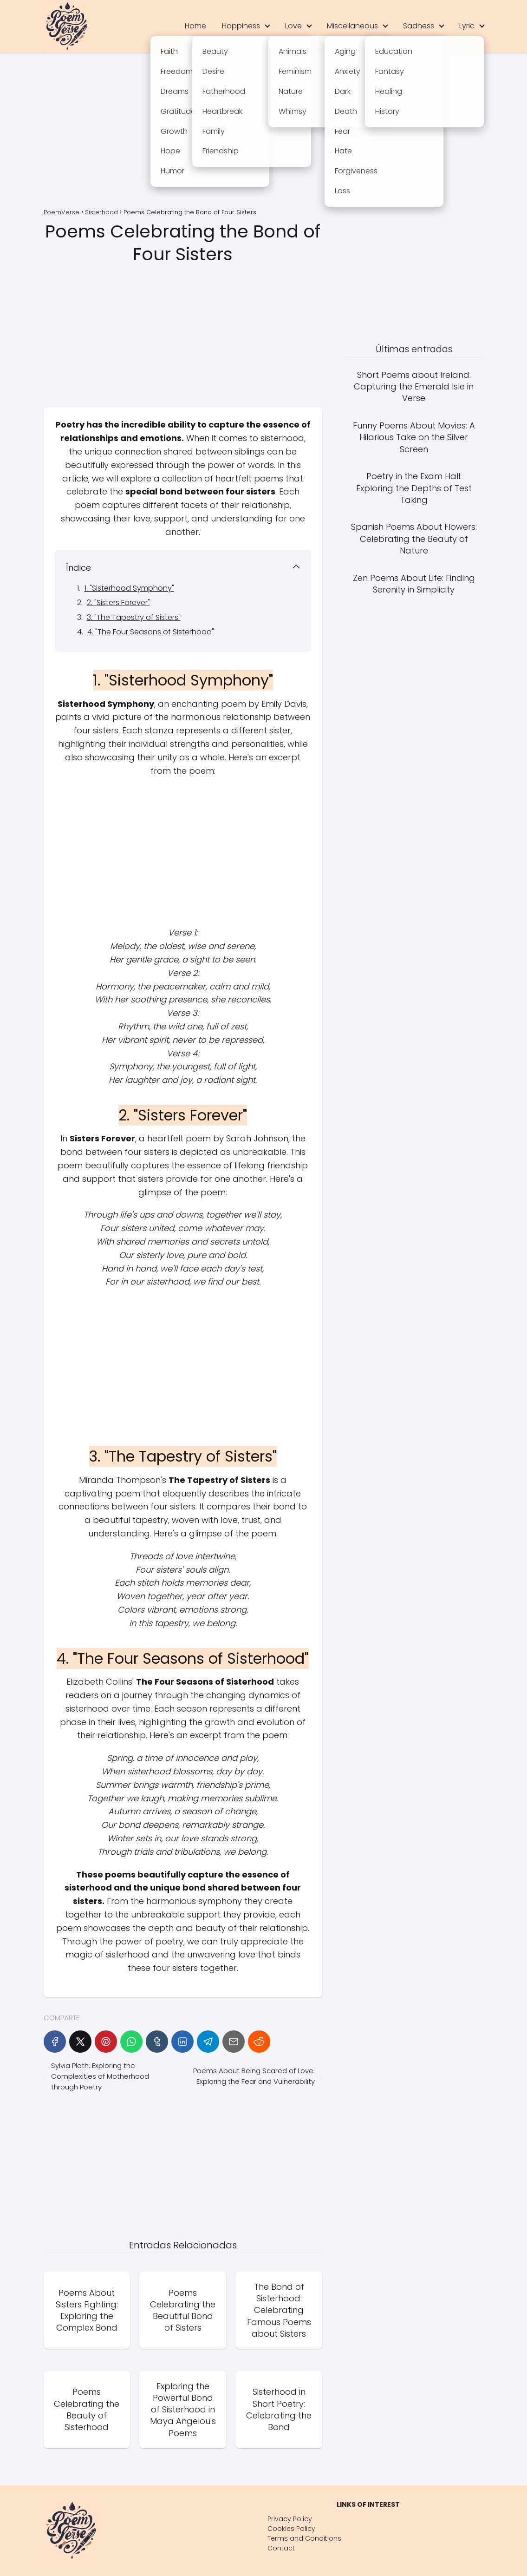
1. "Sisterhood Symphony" (129, 588)
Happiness (241, 25)
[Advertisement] (264, 131)
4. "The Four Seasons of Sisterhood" (150, 631)
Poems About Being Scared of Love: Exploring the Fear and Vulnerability (254, 2076)
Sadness (418, 25)
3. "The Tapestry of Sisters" (134, 617)
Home (195, 25)
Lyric (467, 25)
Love (293, 25)
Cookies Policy (291, 2528)
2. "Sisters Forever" (118, 602)
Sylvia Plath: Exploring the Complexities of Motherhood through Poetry (100, 2076)
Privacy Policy (289, 2518)
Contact (281, 2548)
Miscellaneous (352, 25)
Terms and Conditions (304, 2538)
